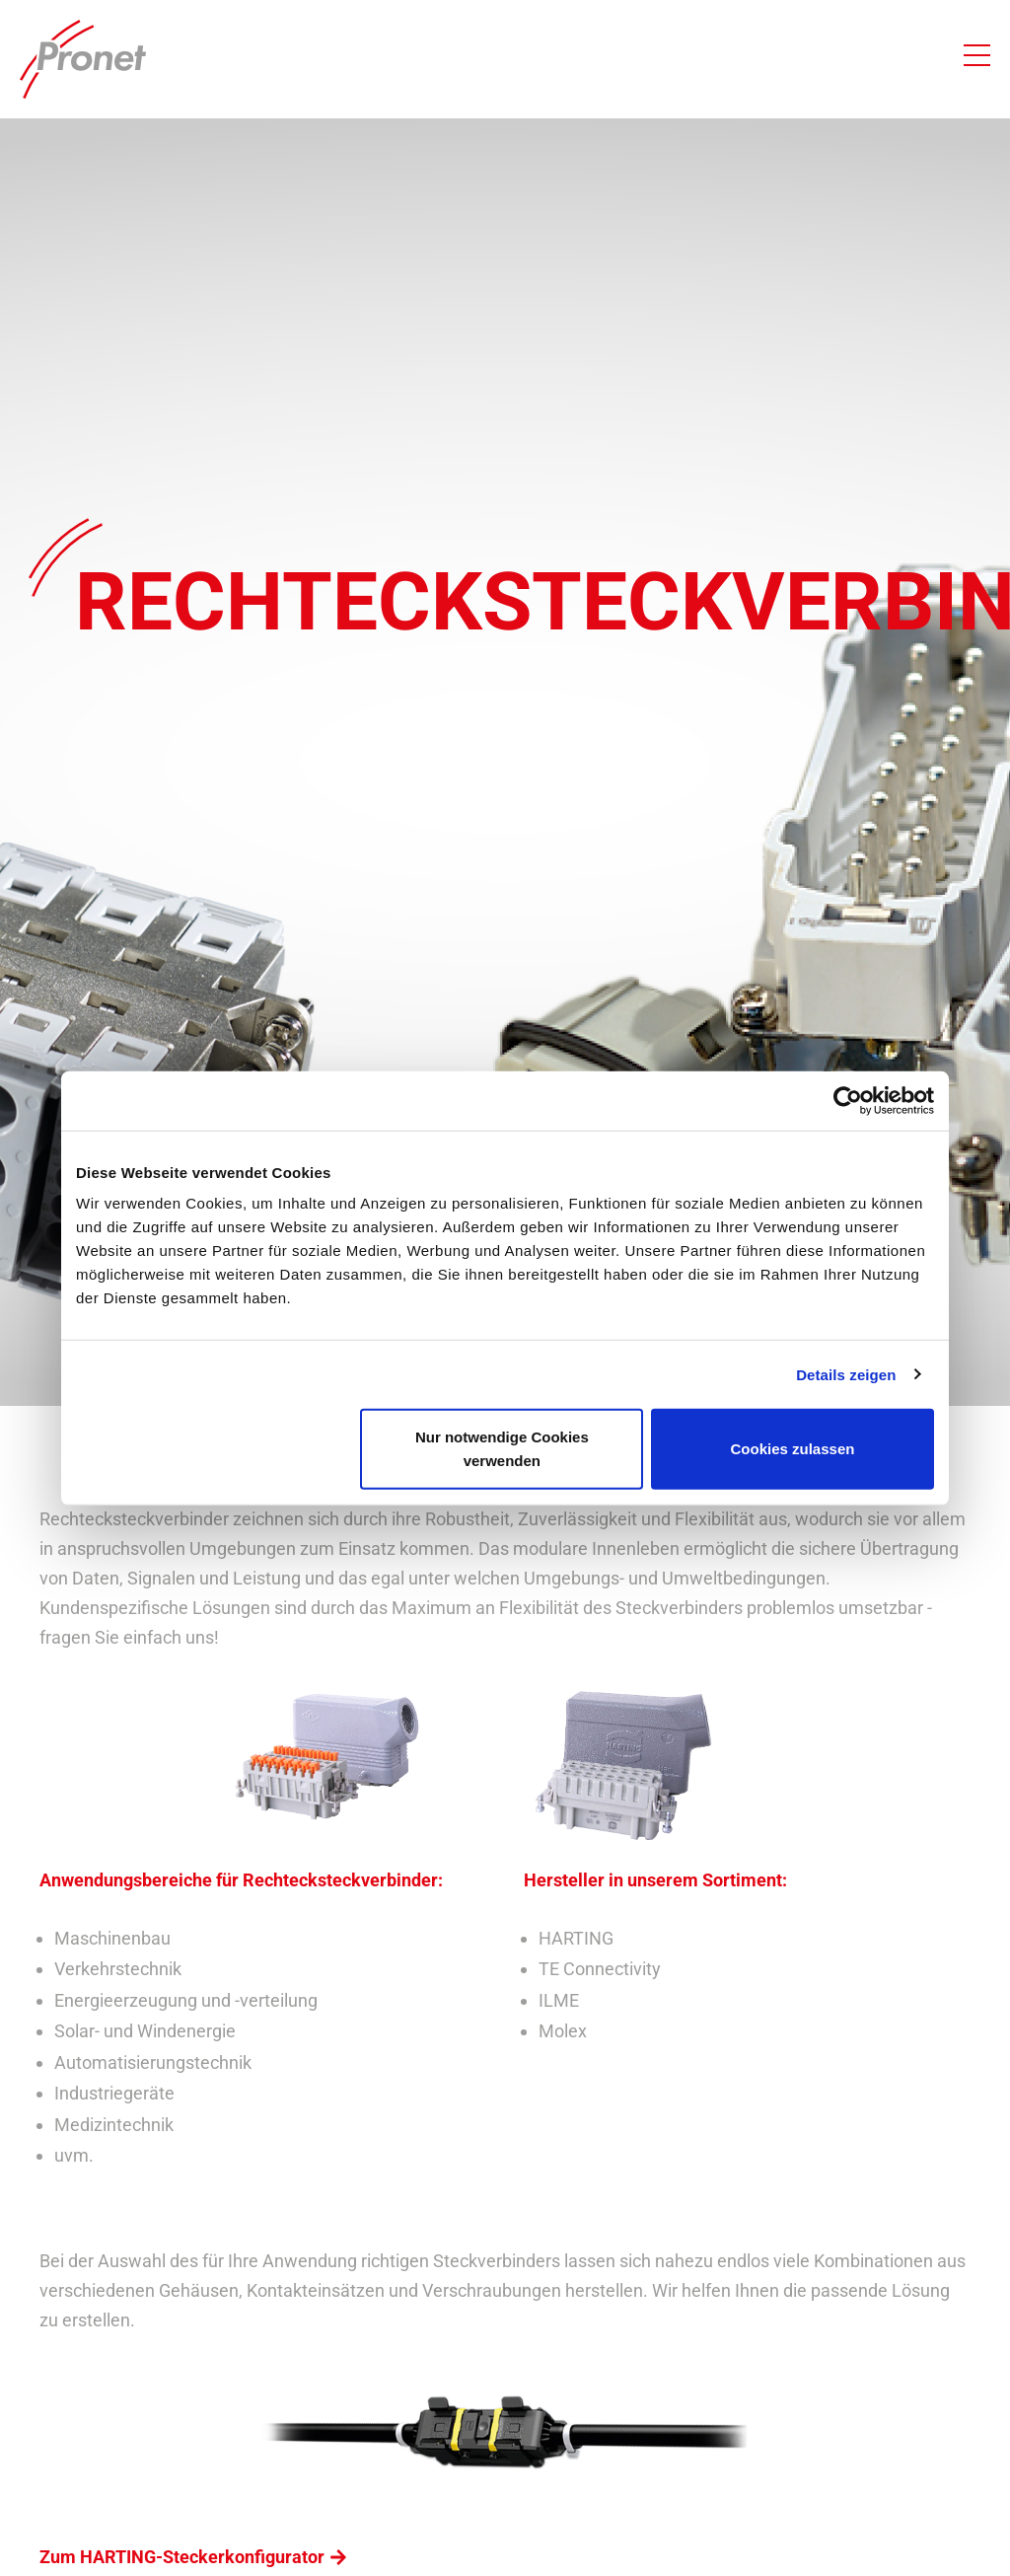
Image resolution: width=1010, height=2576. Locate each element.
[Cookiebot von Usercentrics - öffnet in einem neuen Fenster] (847, 1100)
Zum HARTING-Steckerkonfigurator (182, 2556)
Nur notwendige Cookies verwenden (502, 1449)
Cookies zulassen (793, 1448)
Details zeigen (846, 1373)
